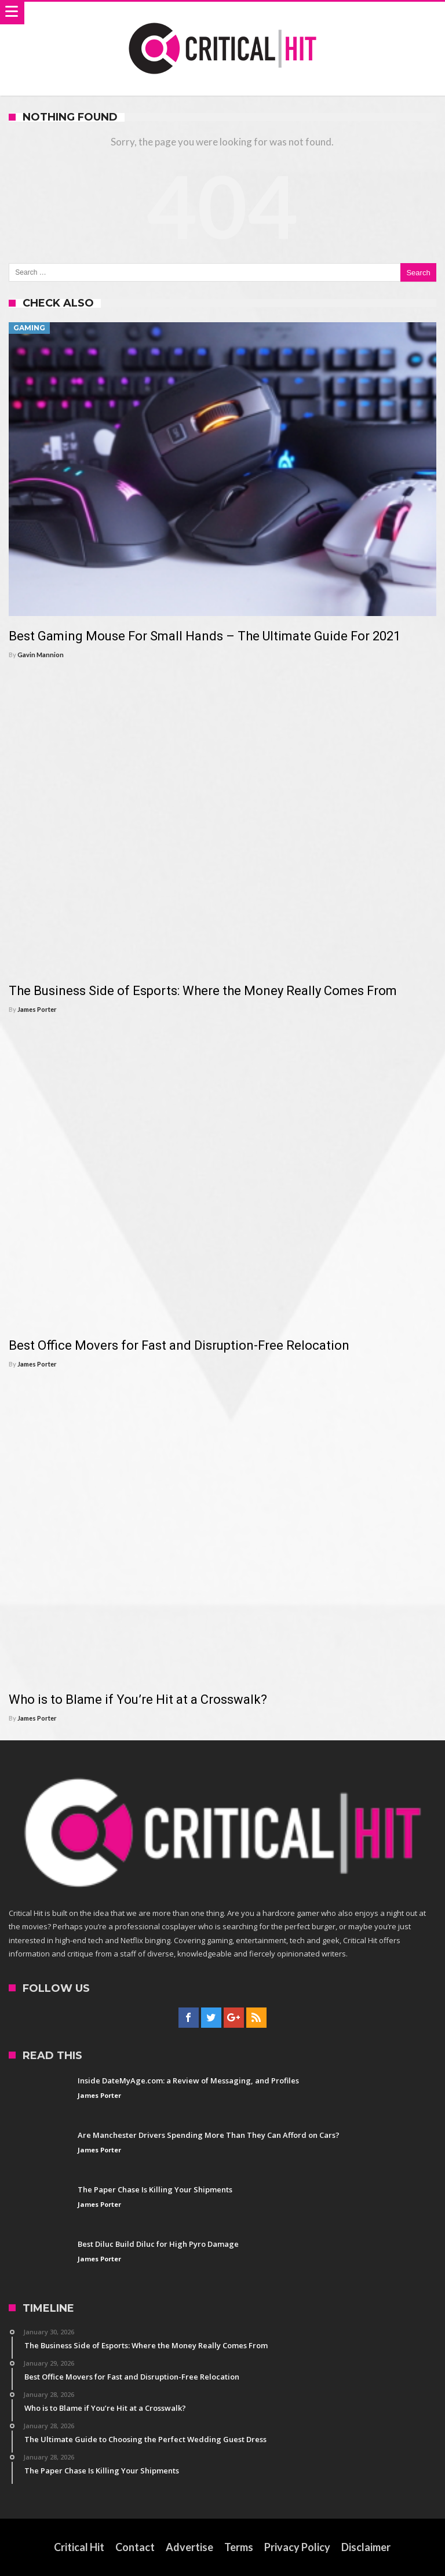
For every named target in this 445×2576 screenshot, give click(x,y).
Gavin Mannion (40, 654)
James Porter (37, 1009)
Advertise (189, 2547)
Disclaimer (366, 2547)
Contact (135, 2547)
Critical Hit (79, 2547)
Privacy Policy (297, 2547)
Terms (238, 2547)
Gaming (29, 327)
